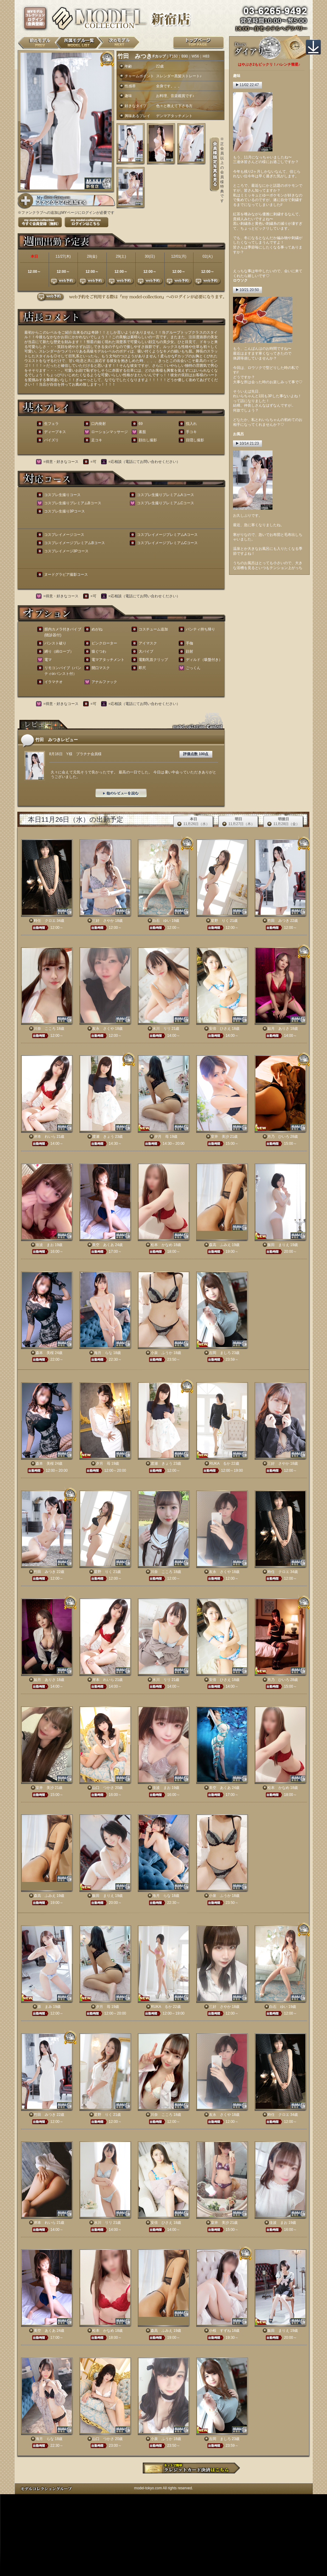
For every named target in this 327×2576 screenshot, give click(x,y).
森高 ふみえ (220, 1245)
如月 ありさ (278, 1028)
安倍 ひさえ (220, 1028)
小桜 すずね (220, 2330)
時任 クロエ (45, 920)
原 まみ (44, 2007)
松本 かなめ (161, 1245)
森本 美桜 (45, 1353)
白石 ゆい (161, 920)
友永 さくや (103, 1028)
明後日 (283, 821)
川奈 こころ (45, 1028)
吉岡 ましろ (220, 1353)
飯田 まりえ (278, 1245)
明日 (238, 821)
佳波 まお (45, 1245)
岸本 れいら (45, 1136)
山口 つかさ (103, 1788)
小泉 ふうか (161, 1353)
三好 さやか (103, 920)
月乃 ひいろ (278, 1136)
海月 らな (103, 1353)
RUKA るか (219, 1463)
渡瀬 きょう (103, 1136)
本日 (193, 821)
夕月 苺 (161, 1136)
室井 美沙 (220, 1136)
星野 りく (220, 920)
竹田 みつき (278, 920)
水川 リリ (161, 1028)
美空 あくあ (103, 1245)
